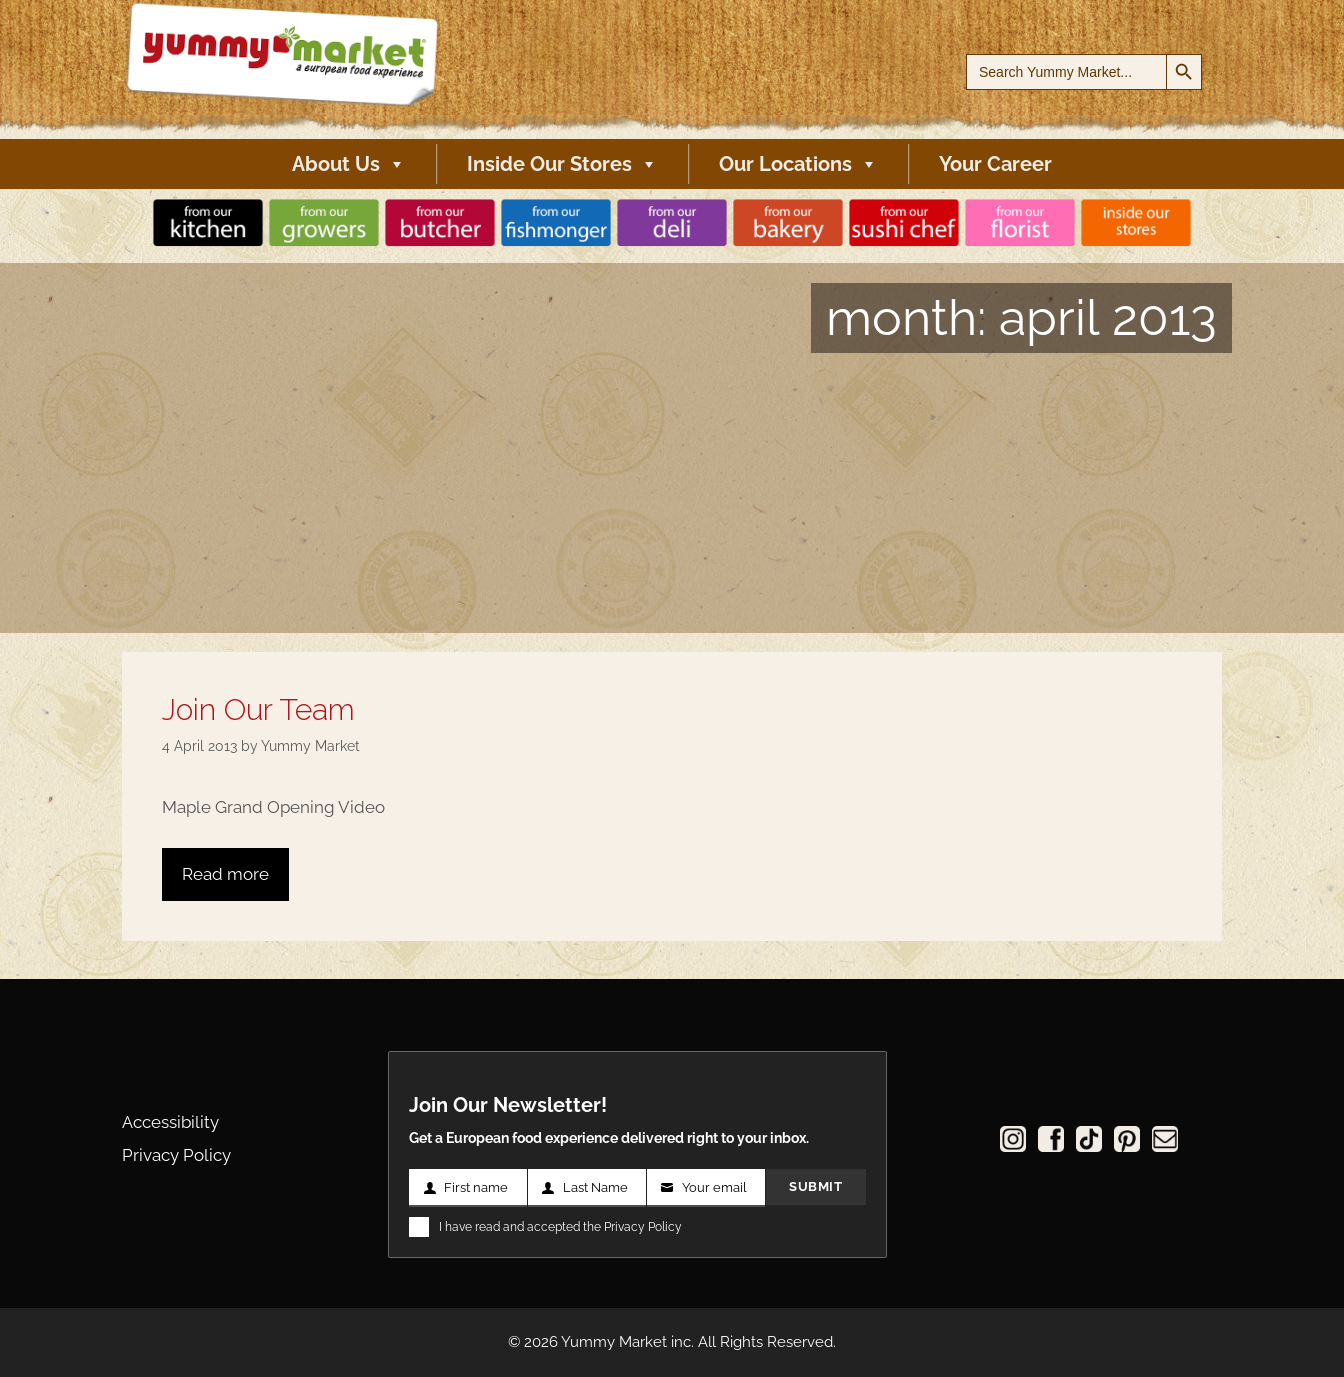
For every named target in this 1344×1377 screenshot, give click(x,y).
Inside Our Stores (562, 164)
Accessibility (170, 1122)
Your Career (995, 164)
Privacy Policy (176, 1155)
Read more (225, 874)
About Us (349, 164)
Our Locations (798, 164)
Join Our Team (258, 709)
